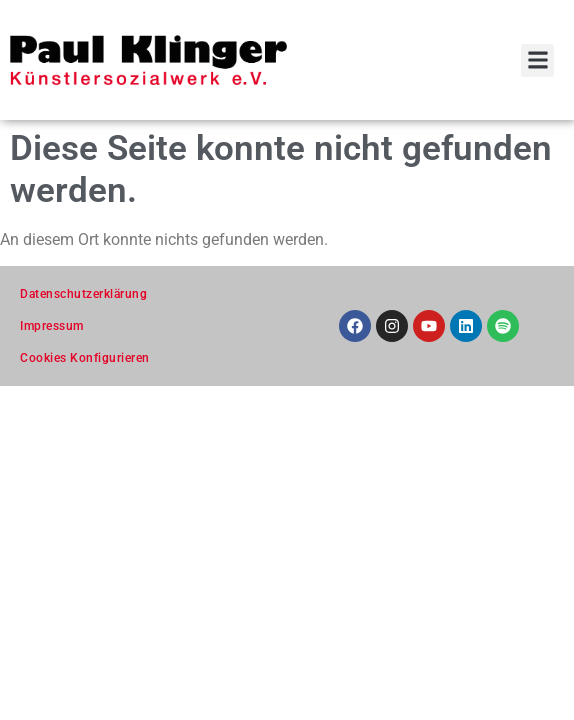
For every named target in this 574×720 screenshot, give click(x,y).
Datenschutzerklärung (83, 294)
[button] (537, 60)
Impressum (52, 326)
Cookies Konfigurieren (85, 358)
